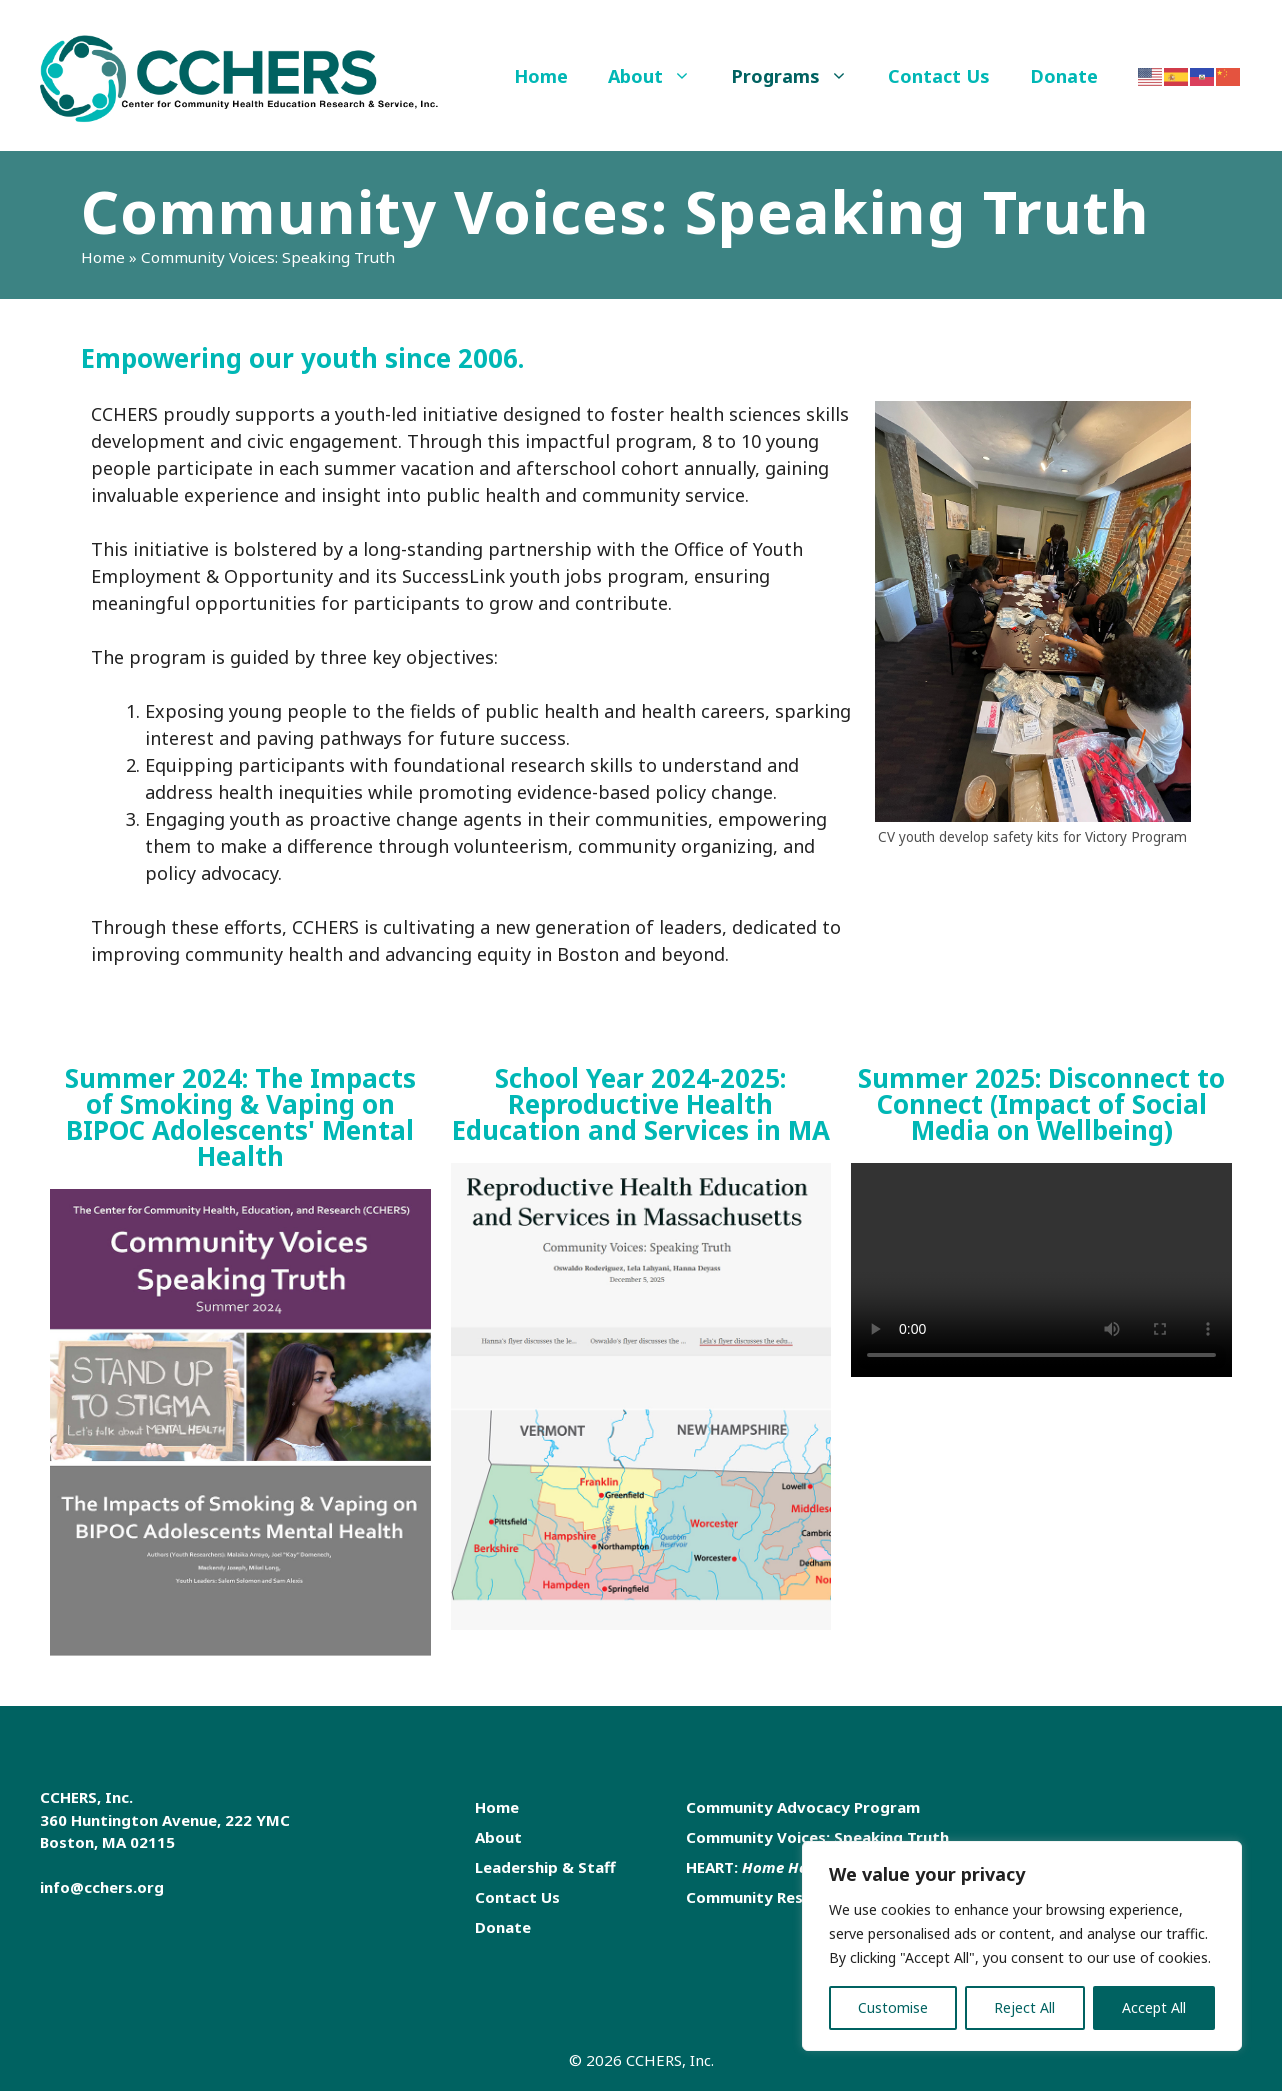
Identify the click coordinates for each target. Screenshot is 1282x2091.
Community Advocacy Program (803, 1807)
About (659, 76)
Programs (799, 76)
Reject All (1024, 2007)
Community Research (765, 1897)
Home (541, 76)
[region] (1022, 1946)
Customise (893, 2007)
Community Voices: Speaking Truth (817, 1837)
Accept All (1154, 2007)
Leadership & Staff (545, 1867)
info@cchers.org (102, 1887)
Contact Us (939, 76)
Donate (1064, 76)
